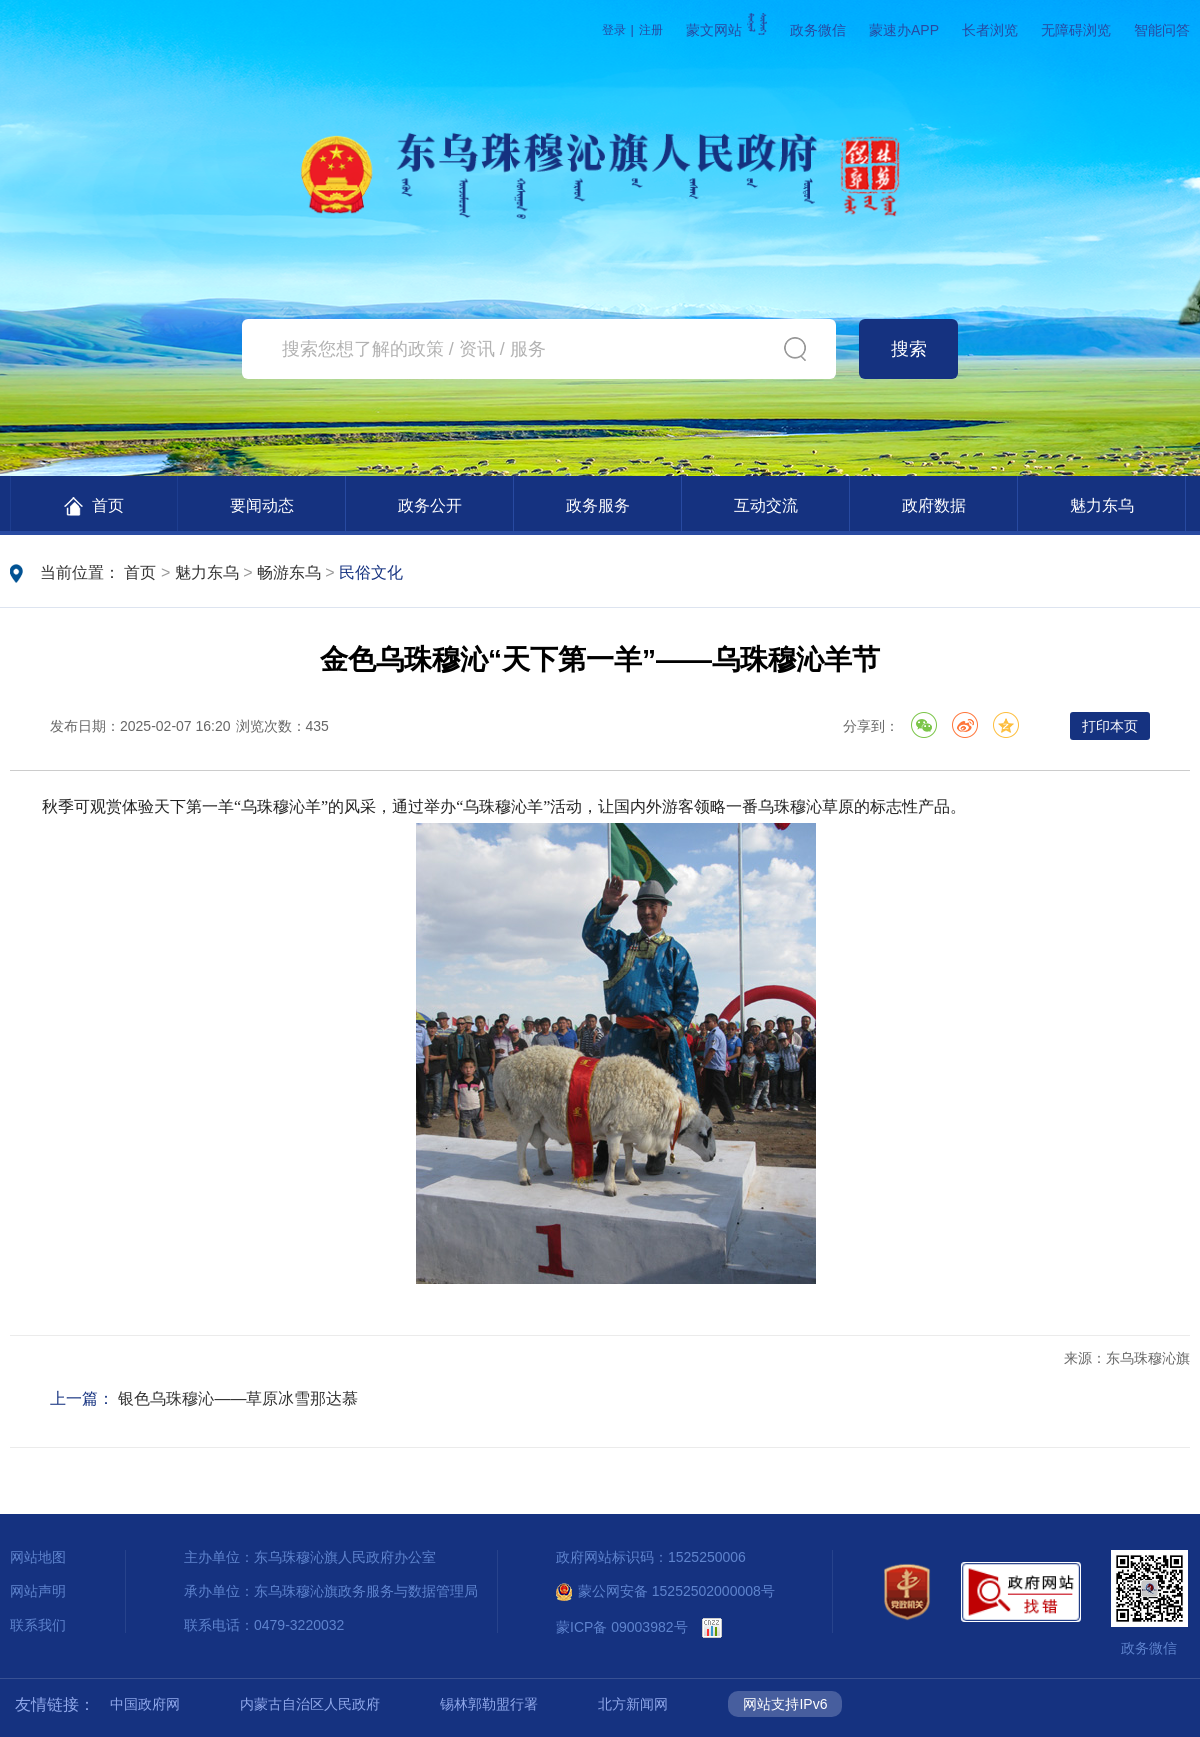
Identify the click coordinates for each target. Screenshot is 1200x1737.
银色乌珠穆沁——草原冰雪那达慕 (238, 1398)
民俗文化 (371, 572)
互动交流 (766, 505)
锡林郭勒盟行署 (489, 1704)
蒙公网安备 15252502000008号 (665, 1591)
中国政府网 (145, 1704)
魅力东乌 (1102, 505)
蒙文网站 (726, 30)
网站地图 (38, 1557)
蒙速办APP (904, 30)
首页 (93, 506)
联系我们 (38, 1625)
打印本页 (1110, 726)
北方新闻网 (633, 1704)
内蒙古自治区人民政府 (310, 1704)
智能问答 (1162, 30)
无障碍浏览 (1076, 30)
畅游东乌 (289, 572)
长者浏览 (990, 30)
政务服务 (598, 505)
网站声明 (38, 1591)
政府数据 (934, 505)
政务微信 (818, 30)
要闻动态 (262, 505)
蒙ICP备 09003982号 (622, 1627)
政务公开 (430, 505)
